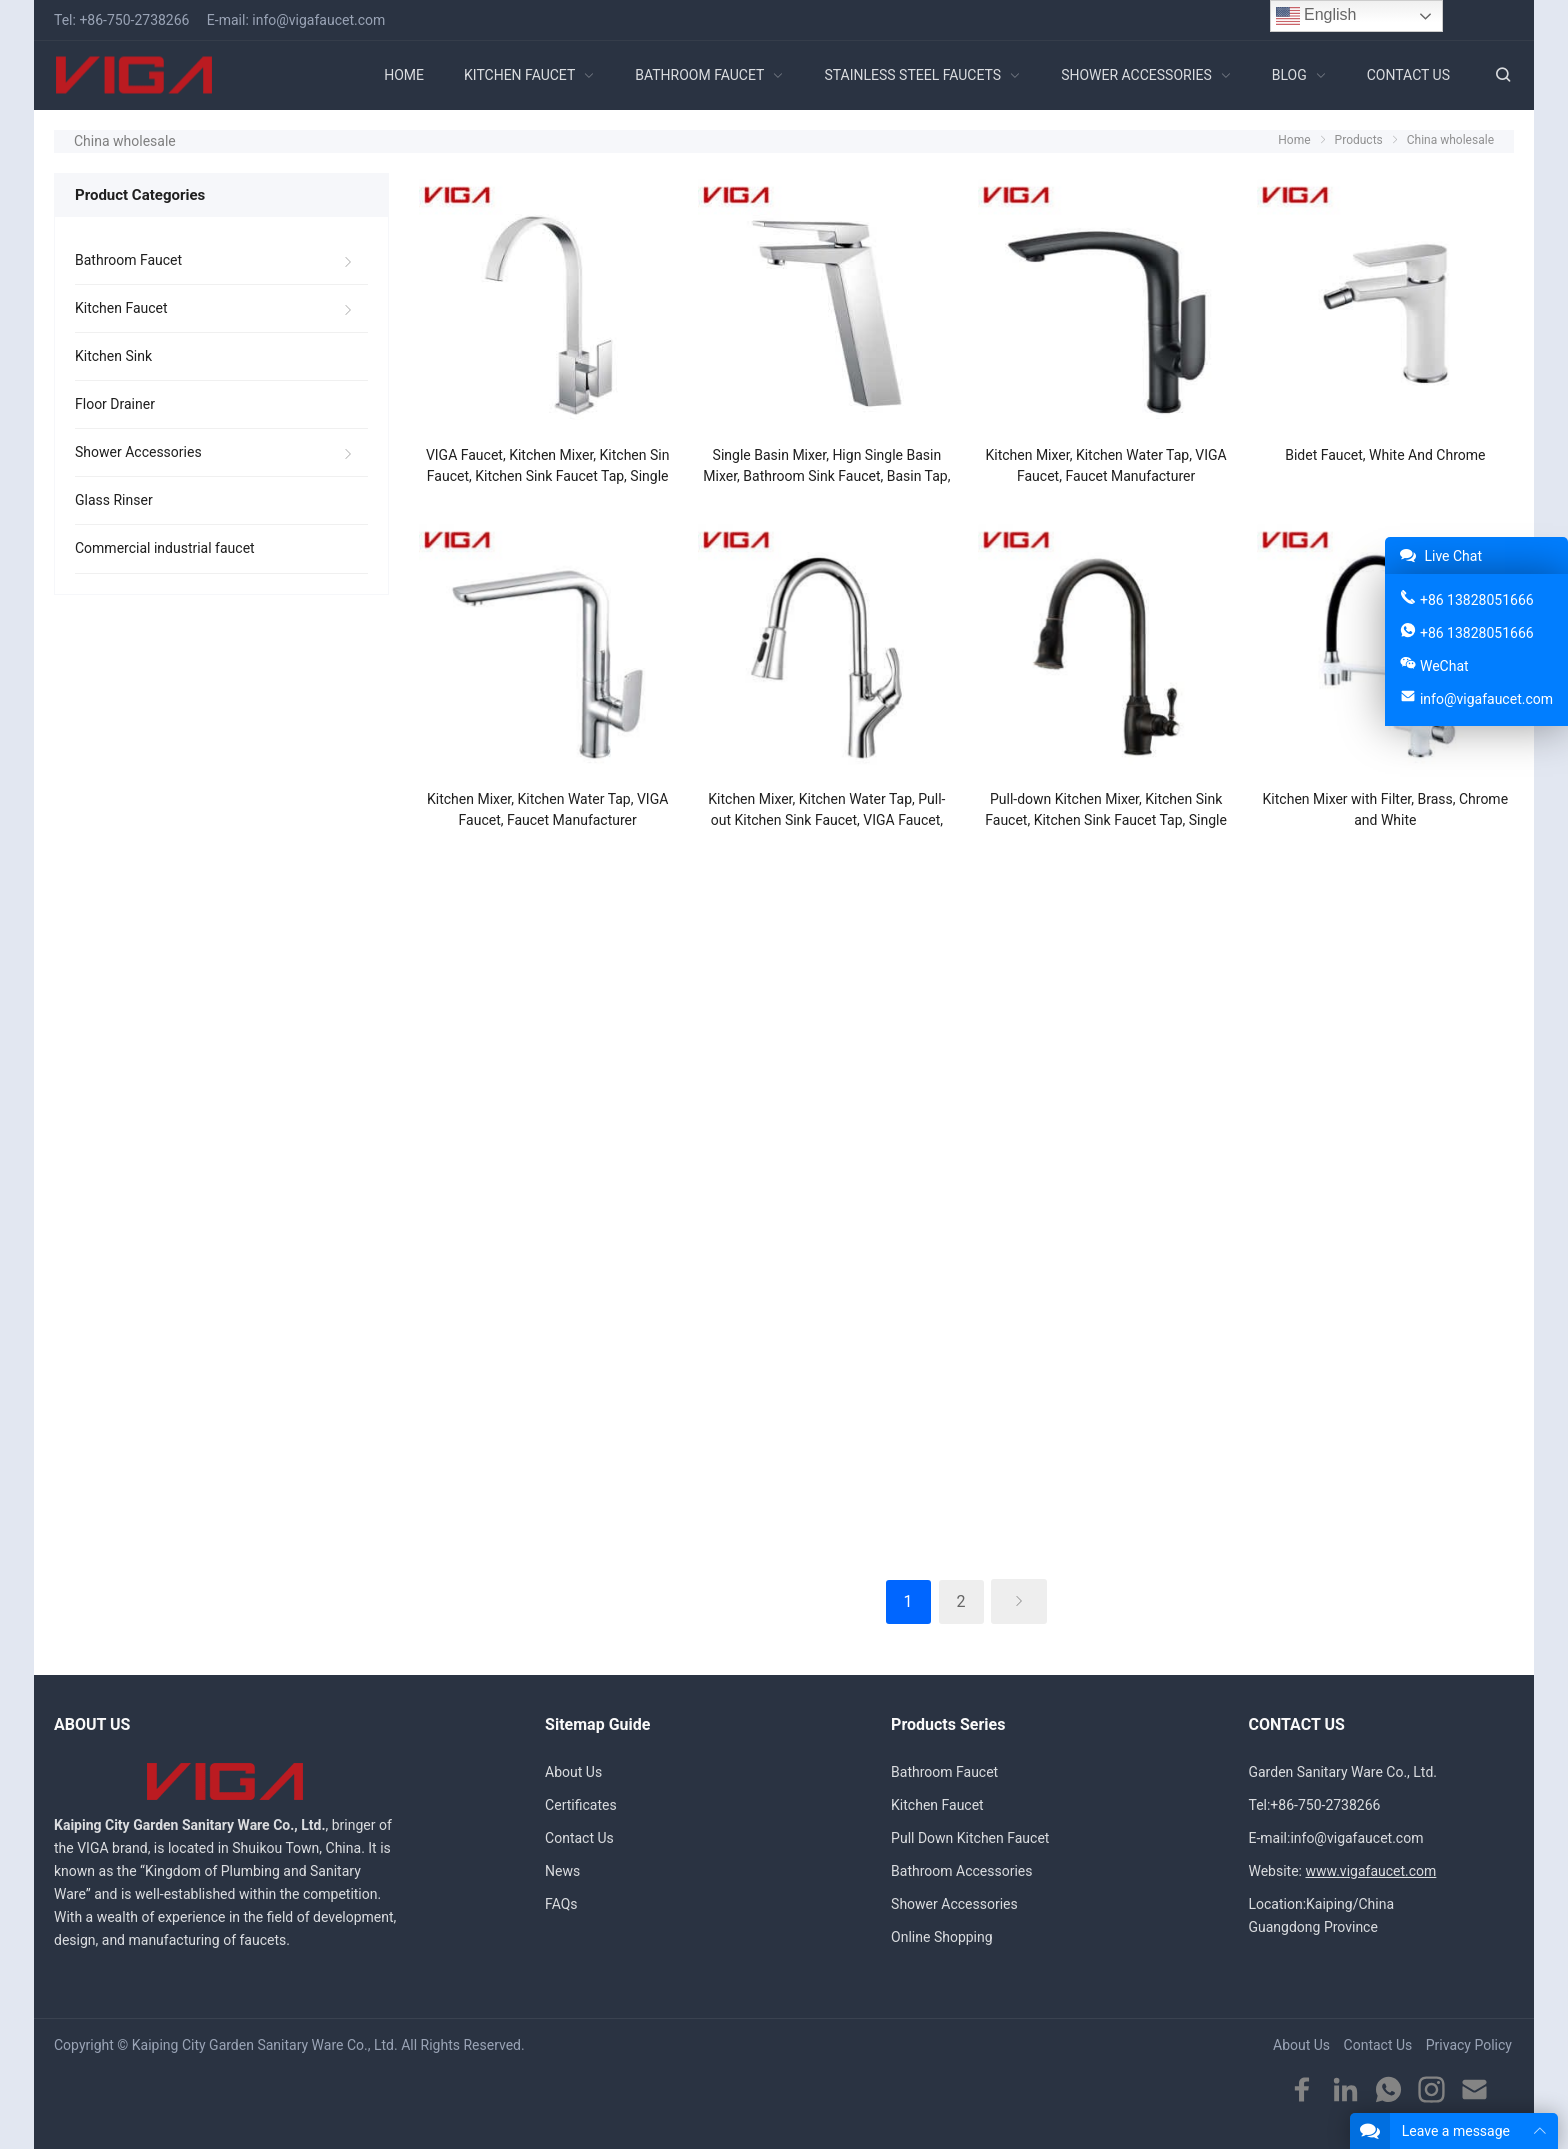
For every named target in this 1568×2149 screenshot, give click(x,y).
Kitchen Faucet (121, 308)
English (1316, 16)
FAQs (561, 1904)
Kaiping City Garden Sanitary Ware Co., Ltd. (265, 2045)
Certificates (581, 1805)
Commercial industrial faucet (165, 548)
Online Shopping (942, 1937)
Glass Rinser (114, 500)
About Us (573, 1772)
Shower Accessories (138, 452)
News (562, 1871)
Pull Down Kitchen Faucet (970, 1838)
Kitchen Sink (113, 356)
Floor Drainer (115, 404)
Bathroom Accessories (961, 1871)
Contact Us (579, 1838)
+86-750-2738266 (134, 20)
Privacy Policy (1469, 2045)
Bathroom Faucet (128, 260)
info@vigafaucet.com (318, 20)
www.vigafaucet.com (1370, 1871)
